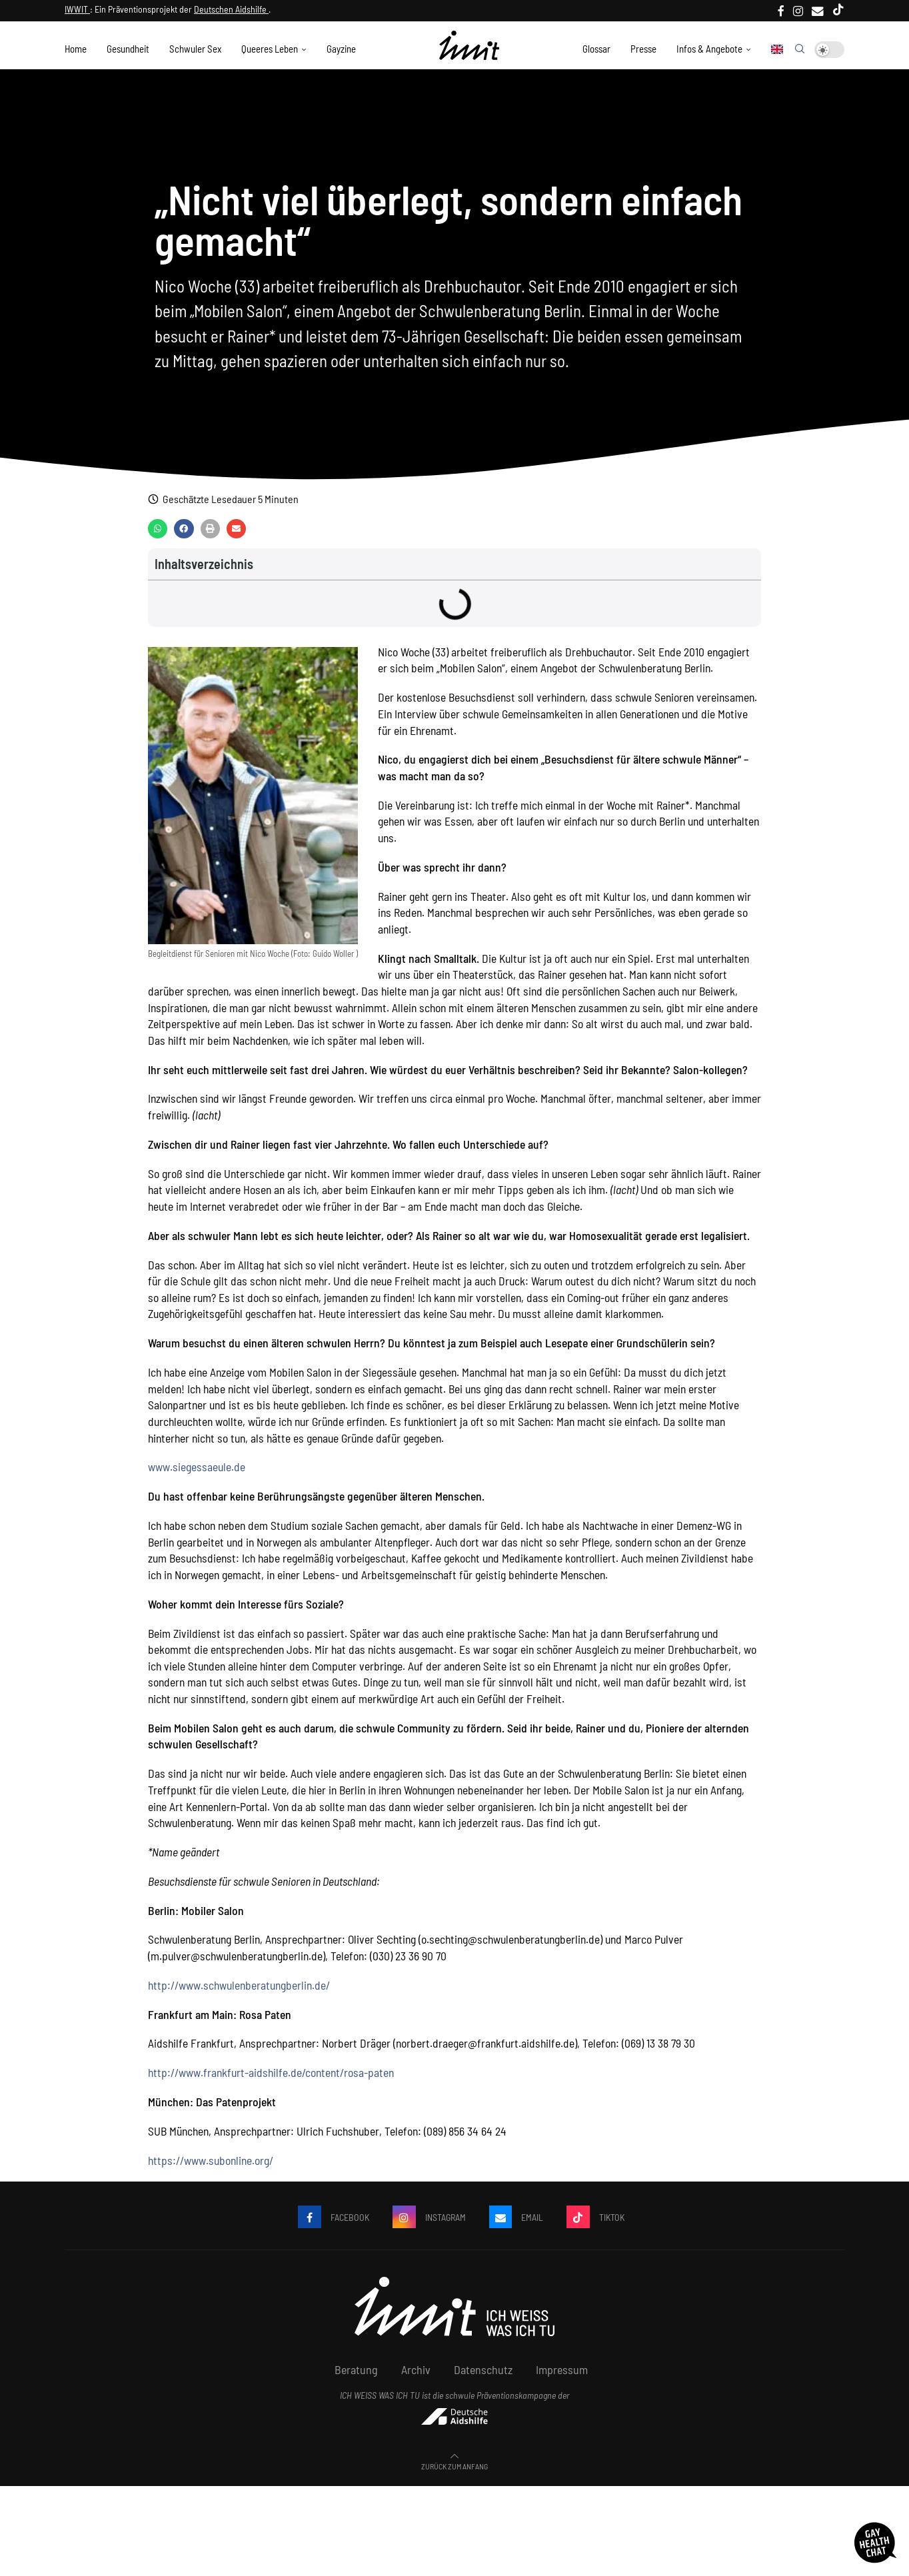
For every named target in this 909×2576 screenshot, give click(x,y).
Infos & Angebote (709, 49)
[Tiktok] (838, 10)
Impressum (562, 2376)
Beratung (356, 2376)
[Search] (799, 49)
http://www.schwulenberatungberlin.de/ (239, 1991)
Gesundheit (128, 49)
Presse (643, 49)
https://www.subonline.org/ (210, 2167)
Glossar (596, 49)
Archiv (416, 2376)
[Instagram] (798, 10)
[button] (157, 535)
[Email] (818, 10)
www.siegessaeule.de (196, 1474)
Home (76, 49)
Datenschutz (483, 2376)
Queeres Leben (269, 49)
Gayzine (341, 49)
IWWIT (77, 9)
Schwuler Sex (195, 49)
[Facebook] (781, 10)
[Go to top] (454, 2471)
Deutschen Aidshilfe (231, 9)
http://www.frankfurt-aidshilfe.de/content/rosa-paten (271, 2079)
